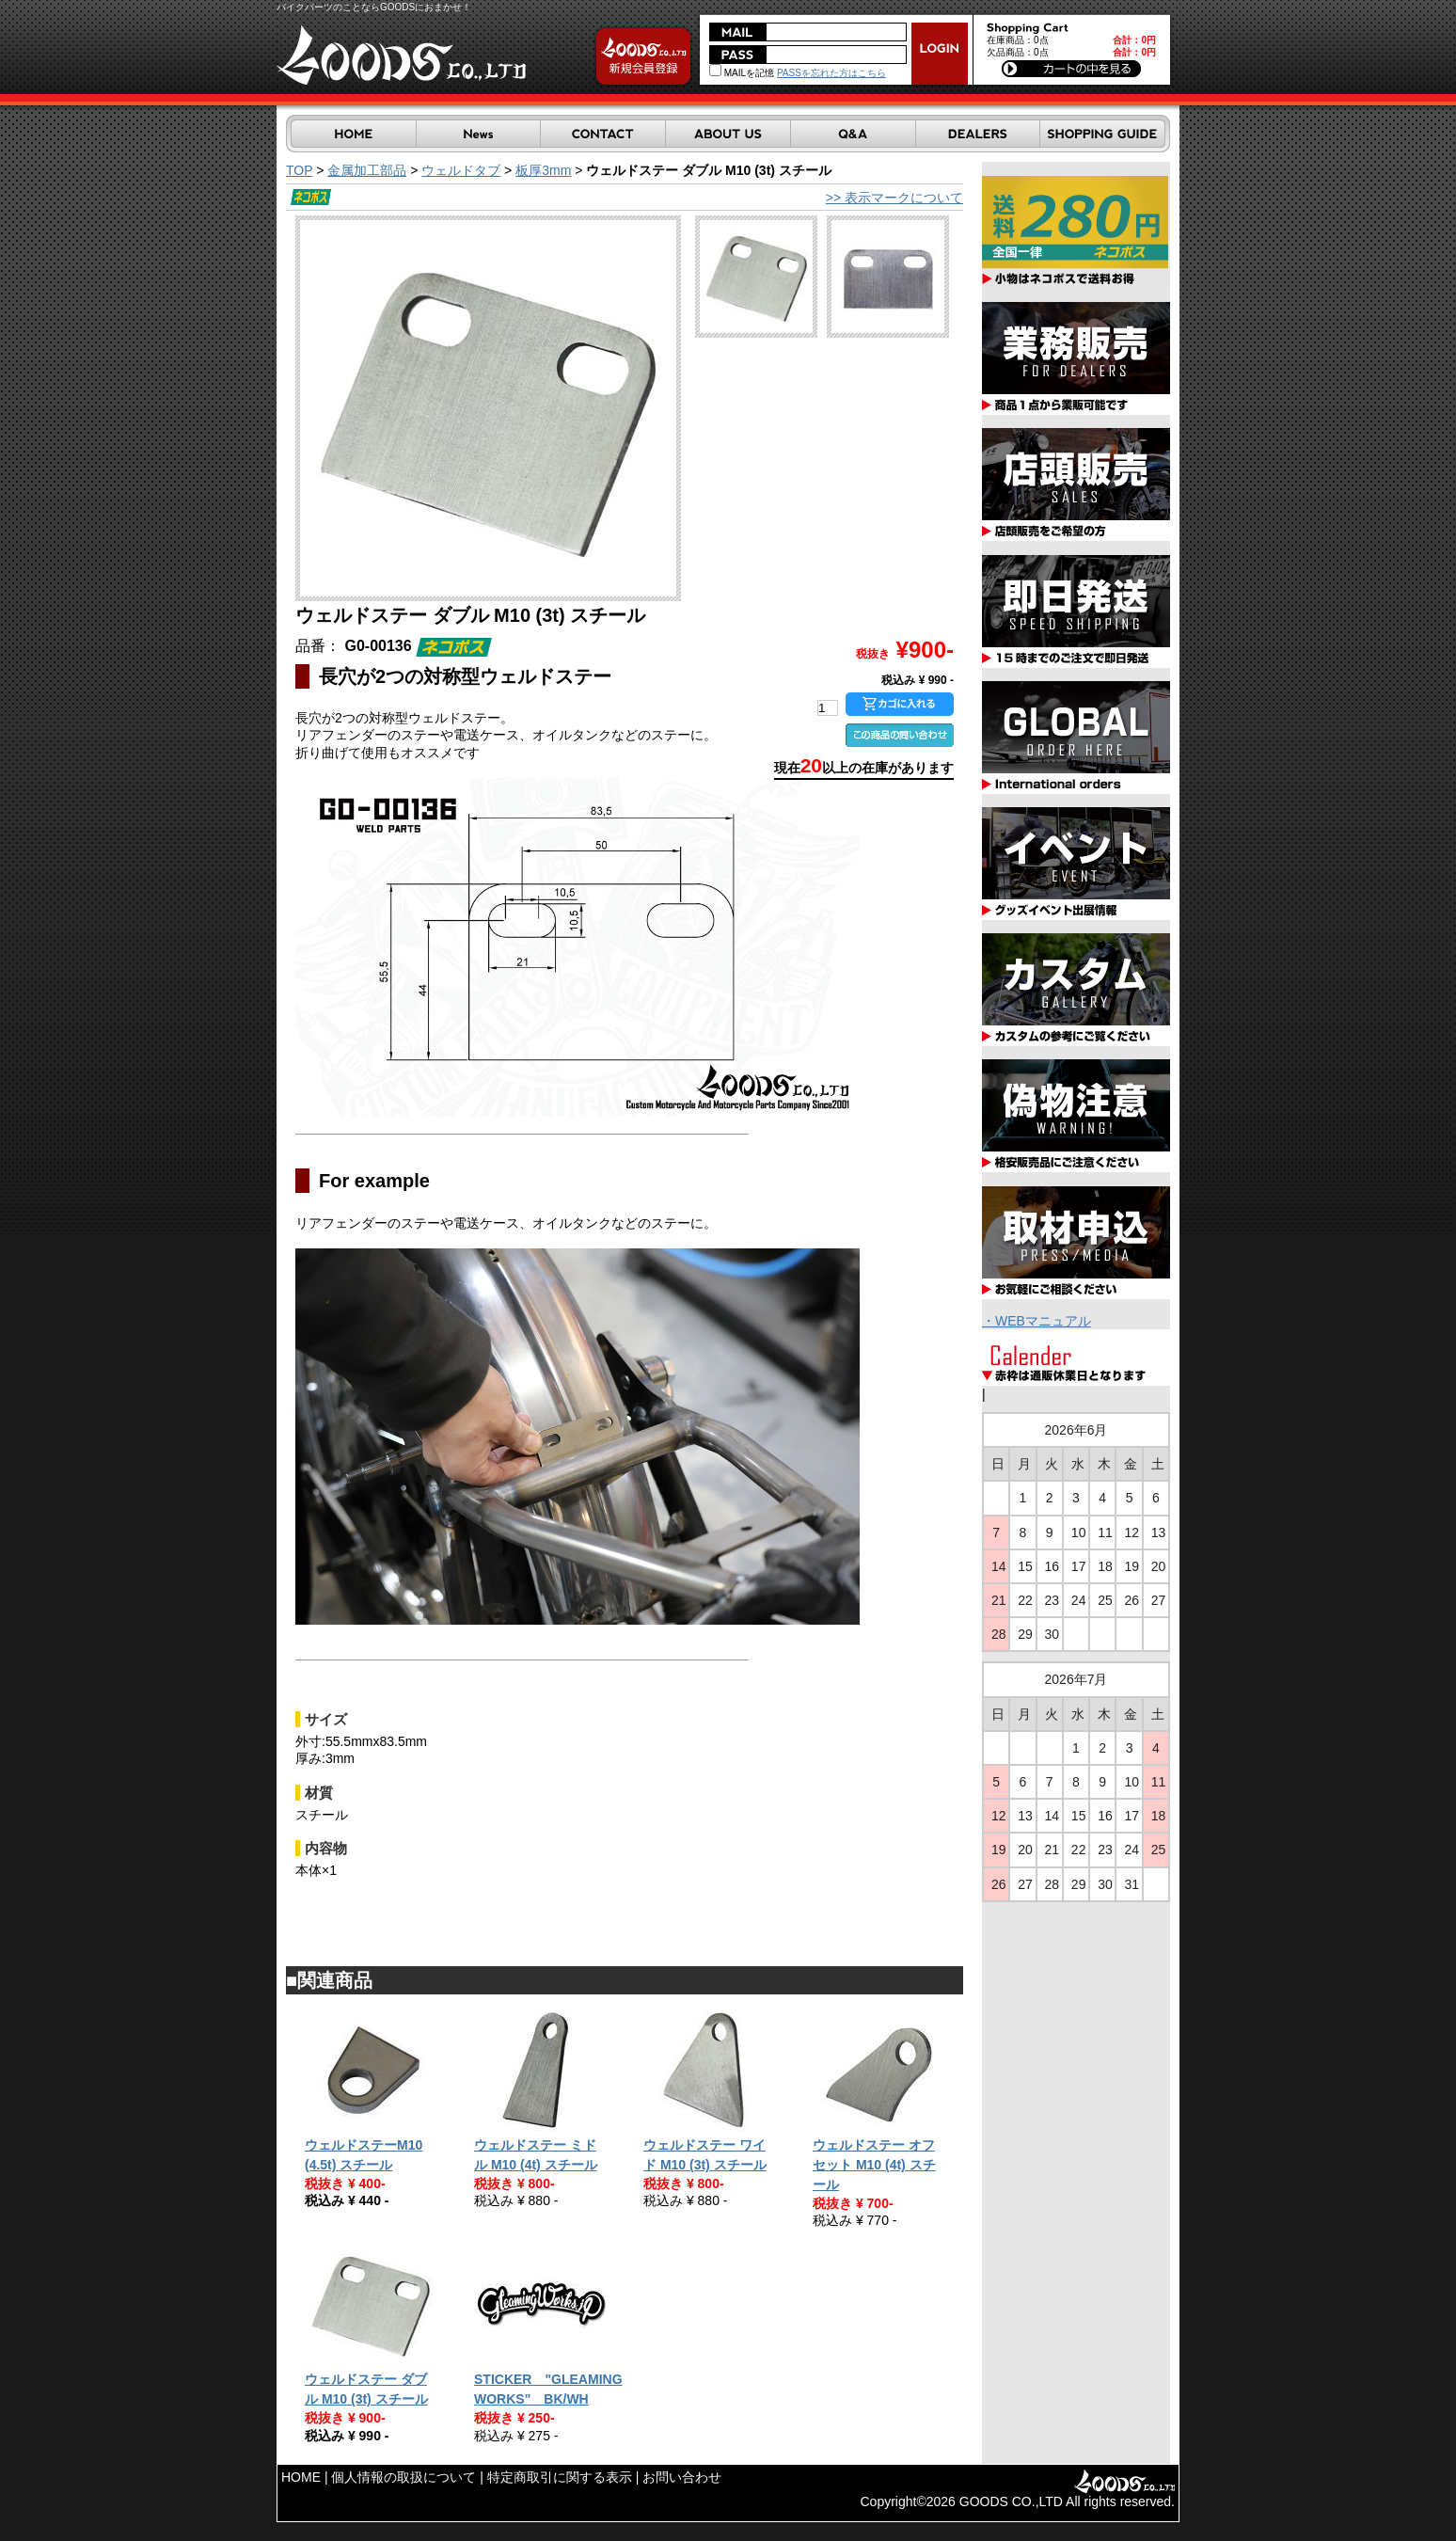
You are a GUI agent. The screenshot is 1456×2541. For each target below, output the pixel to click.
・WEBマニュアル (1036, 1320)
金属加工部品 (366, 170)
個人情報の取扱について (403, 2477)
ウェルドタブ (460, 170)
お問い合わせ (681, 2477)
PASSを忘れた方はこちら (831, 73)
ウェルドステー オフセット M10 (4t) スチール (874, 2164)
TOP (299, 170)
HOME (301, 2477)
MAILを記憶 (741, 73)
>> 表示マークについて (894, 197)
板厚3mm (543, 170)
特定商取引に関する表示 (559, 2477)
